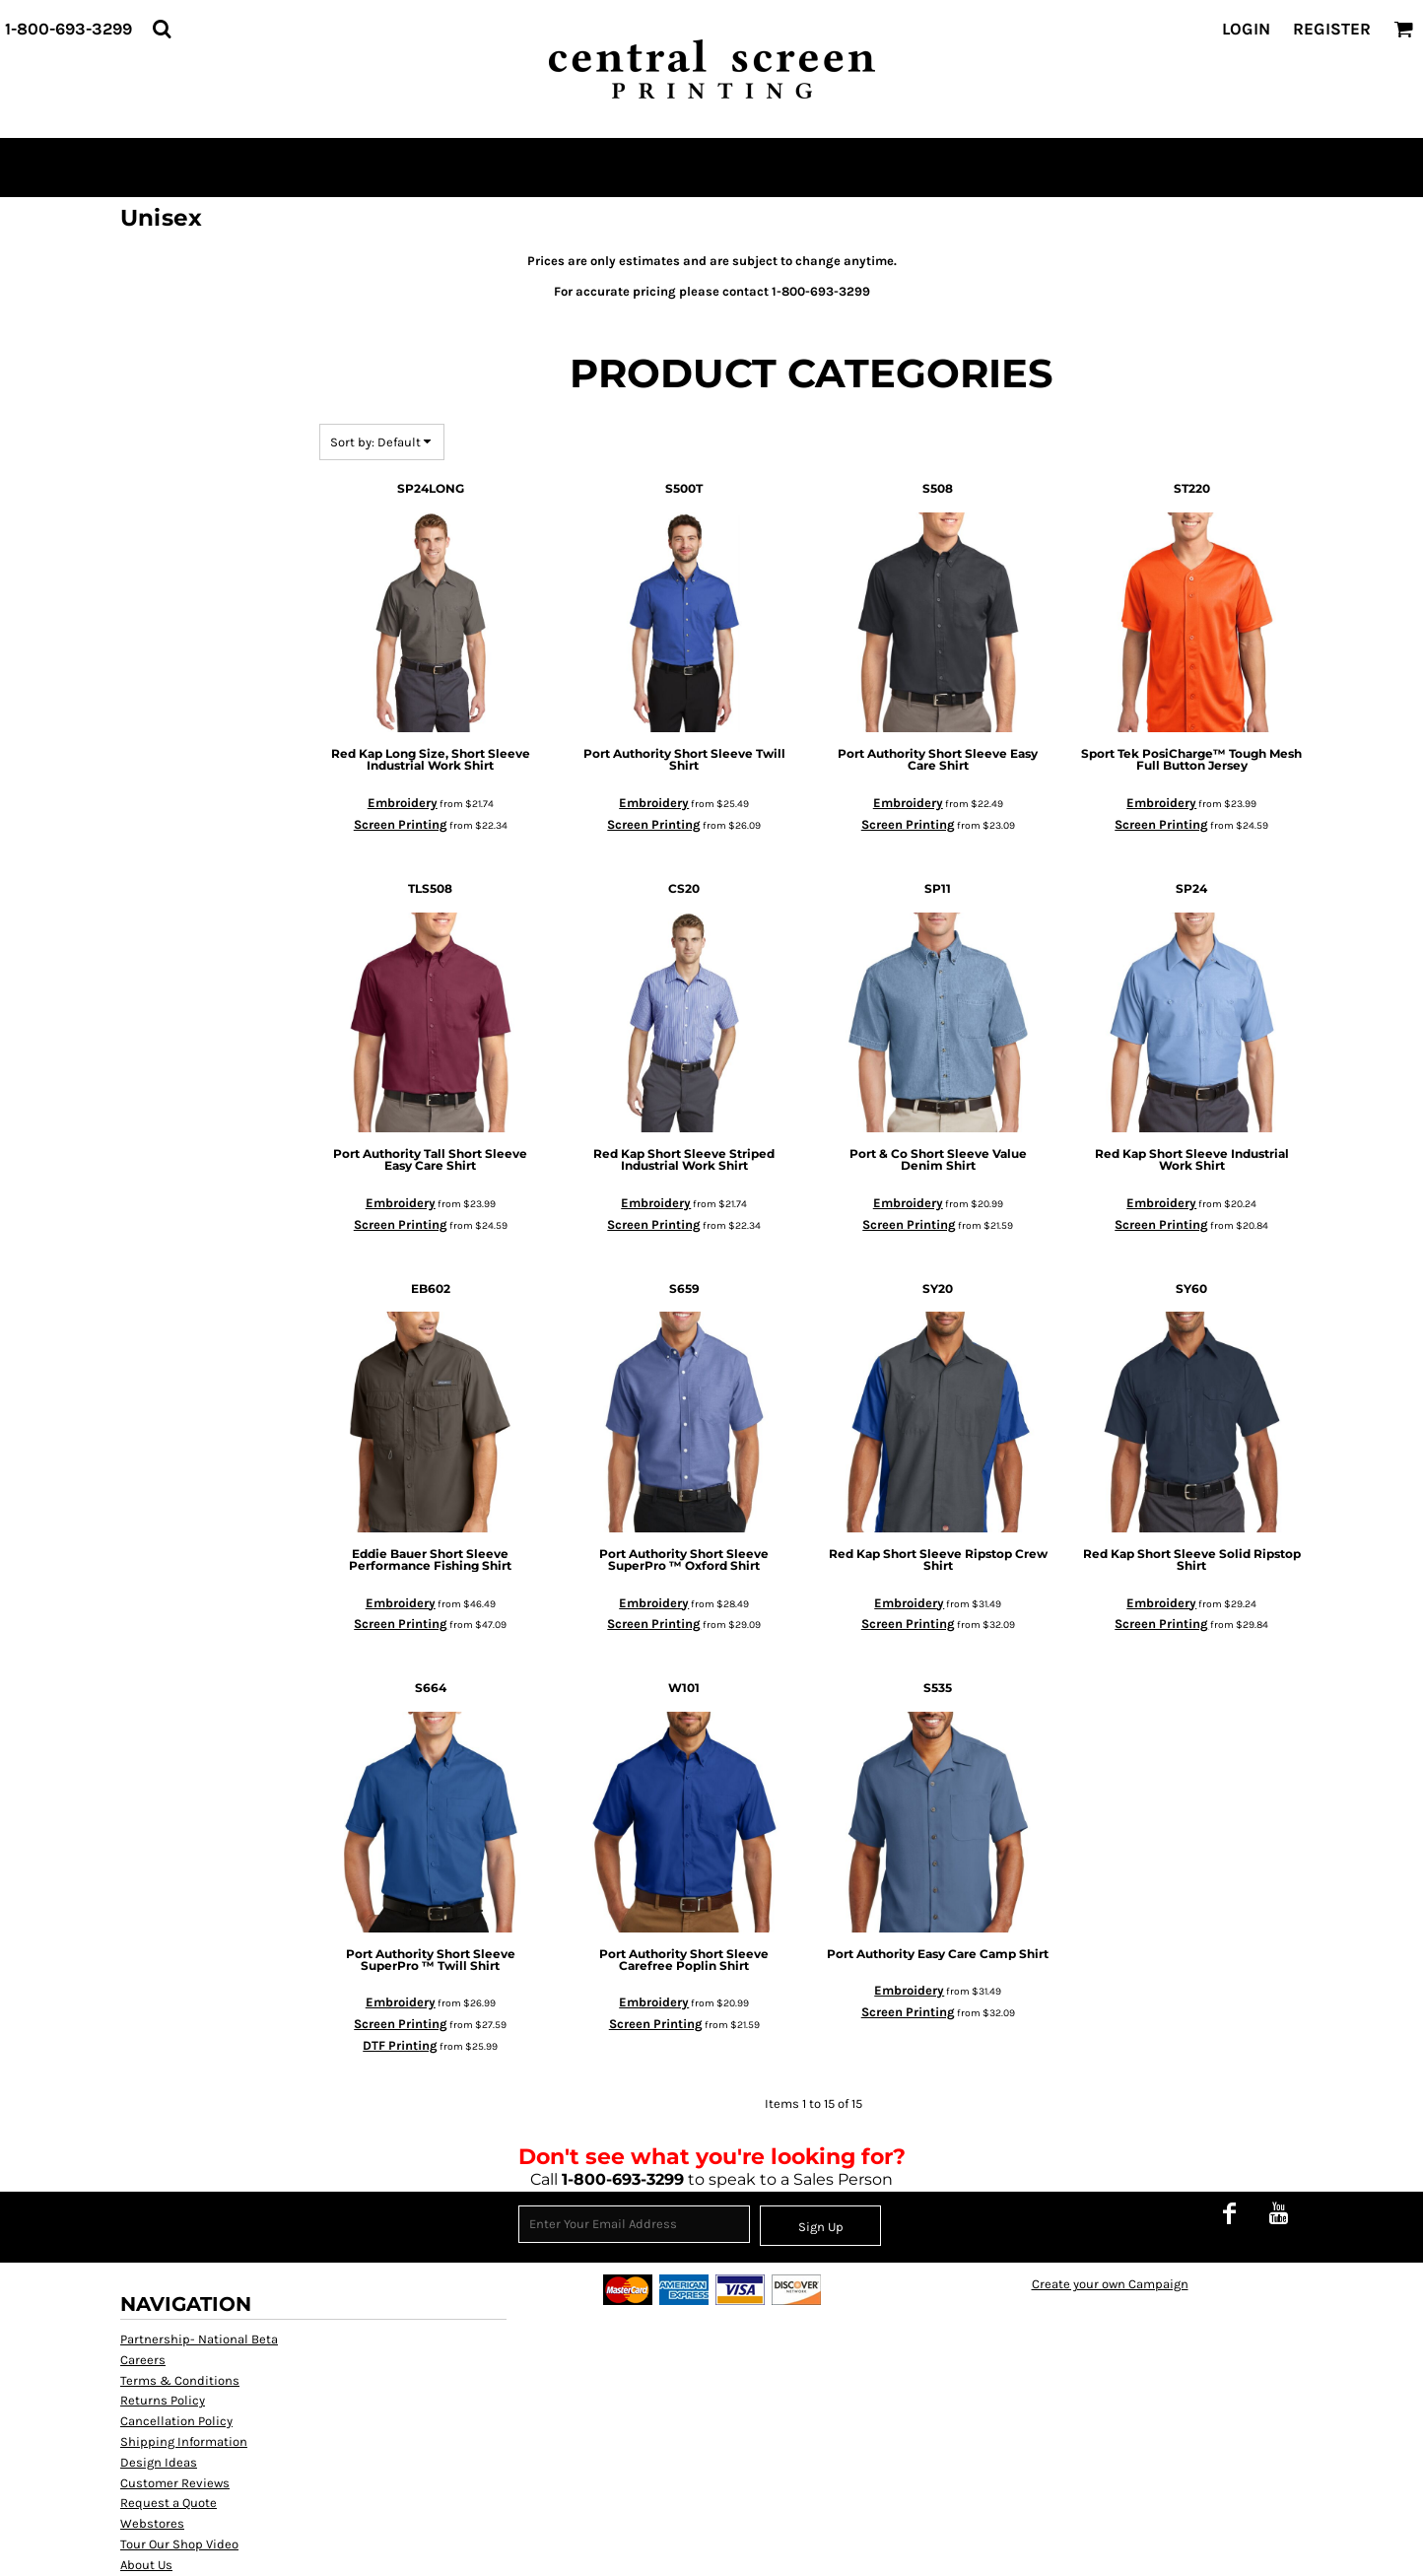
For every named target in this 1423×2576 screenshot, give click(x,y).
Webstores (152, 2523)
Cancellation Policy (176, 2420)
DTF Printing (400, 2045)
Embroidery (403, 802)
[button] (161, 28)
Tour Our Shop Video (179, 2544)
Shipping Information (183, 2441)
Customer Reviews (175, 2482)
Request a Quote (168, 2502)
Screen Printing (400, 824)
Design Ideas (158, 2462)
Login (1246, 28)
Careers (143, 2359)
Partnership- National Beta (199, 2339)
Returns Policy (162, 2400)
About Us (146, 2564)
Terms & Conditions (179, 2380)
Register (1332, 28)
